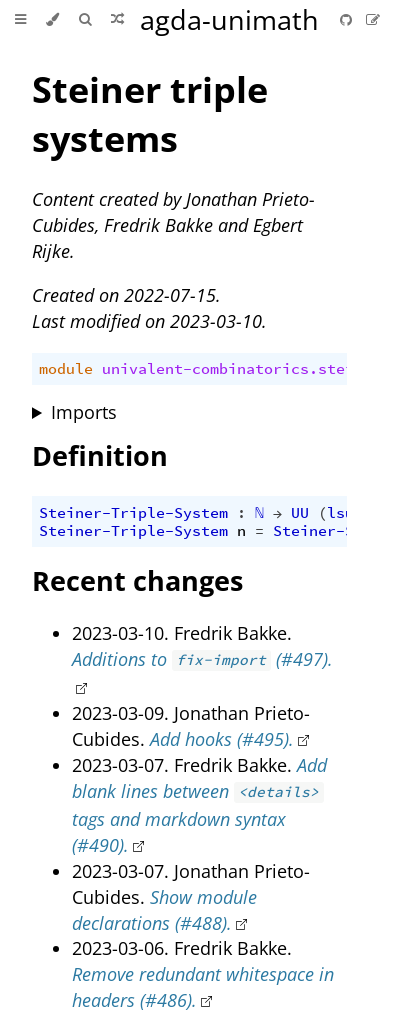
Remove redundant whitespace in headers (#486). (203, 987)
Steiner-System (336, 531)
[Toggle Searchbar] (85, 20)
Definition (100, 455)
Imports (84, 412)
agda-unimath (229, 19)
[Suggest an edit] (373, 19)
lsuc (345, 513)
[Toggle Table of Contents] (20, 20)
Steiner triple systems (150, 114)
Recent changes (137, 580)
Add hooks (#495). (222, 739)
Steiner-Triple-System (133, 513)
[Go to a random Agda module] (117, 20)
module (66, 369)
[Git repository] (348, 19)
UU (300, 513)
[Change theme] (52, 20)
